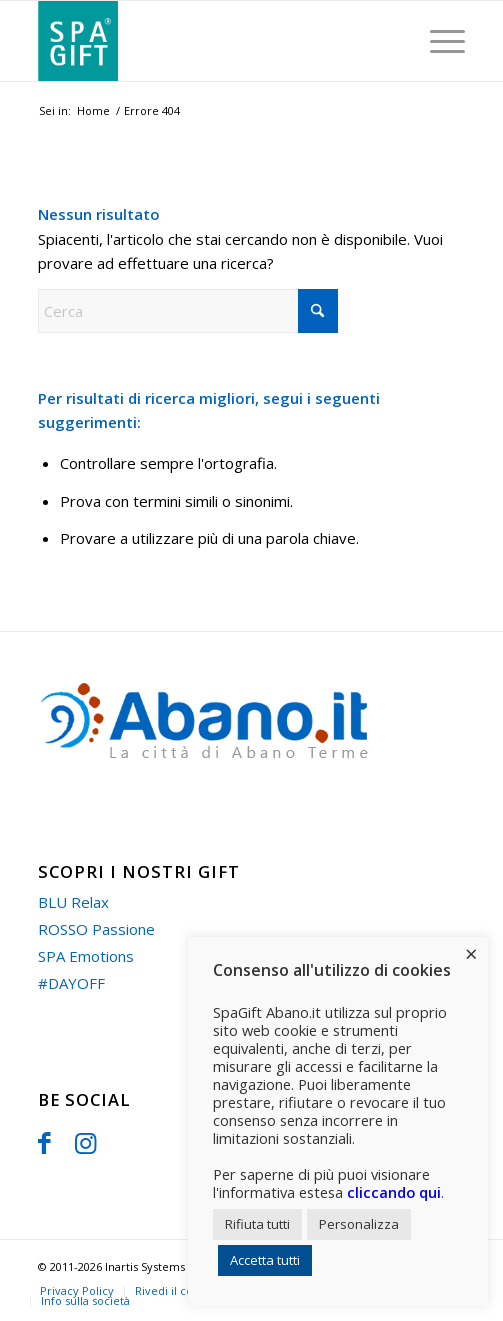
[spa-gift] (209, 41)
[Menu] (437, 41)
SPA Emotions (86, 956)
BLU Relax (73, 902)
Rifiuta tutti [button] (257, 1224)
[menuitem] (437, 41)
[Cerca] (188, 311)
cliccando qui (394, 1192)
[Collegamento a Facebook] (44, 1142)
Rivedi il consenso (183, 1290)
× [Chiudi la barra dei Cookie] (471, 953)
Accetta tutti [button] (265, 1260)
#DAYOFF (71, 983)
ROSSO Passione (96, 929)
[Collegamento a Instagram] (85, 1142)
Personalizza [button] (359, 1224)
